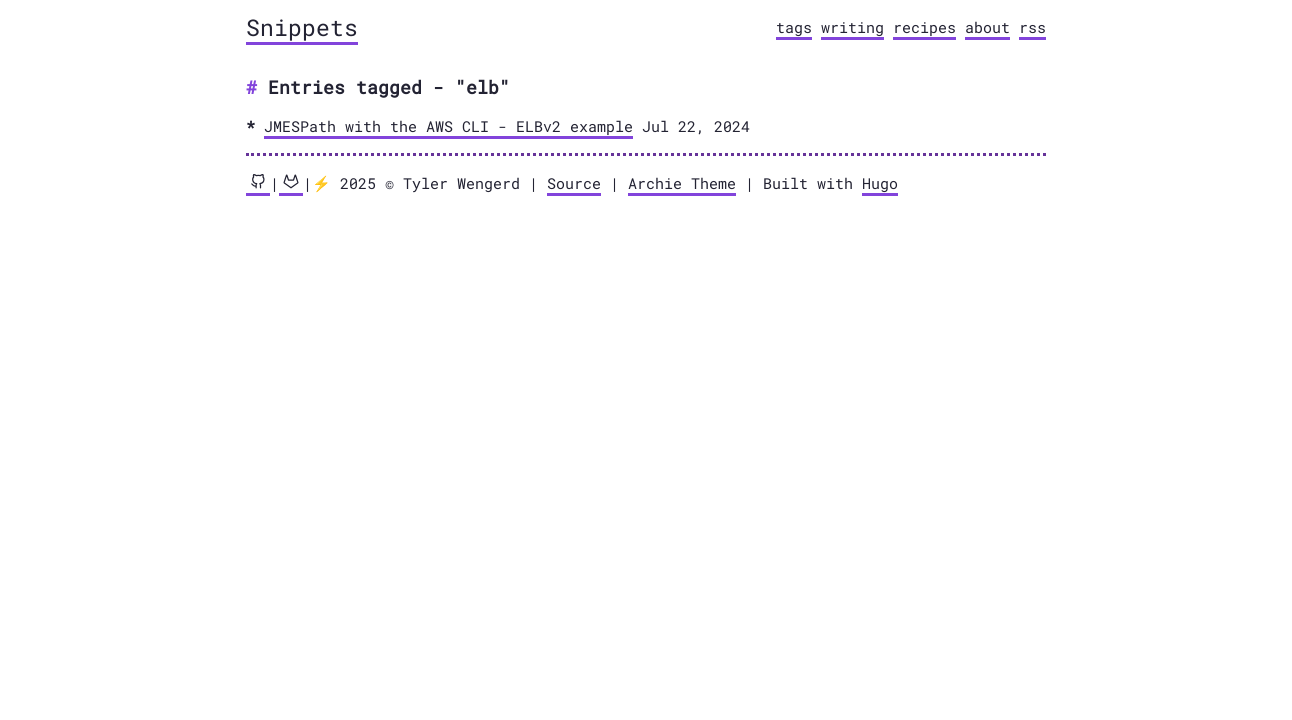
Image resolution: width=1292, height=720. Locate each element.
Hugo (880, 183)
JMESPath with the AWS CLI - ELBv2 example (448, 126)
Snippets (302, 27)
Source (574, 183)
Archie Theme (682, 183)
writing (852, 27)
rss (1032, 27)
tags (794, 27)
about (987, 27)
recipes (924, 27)
